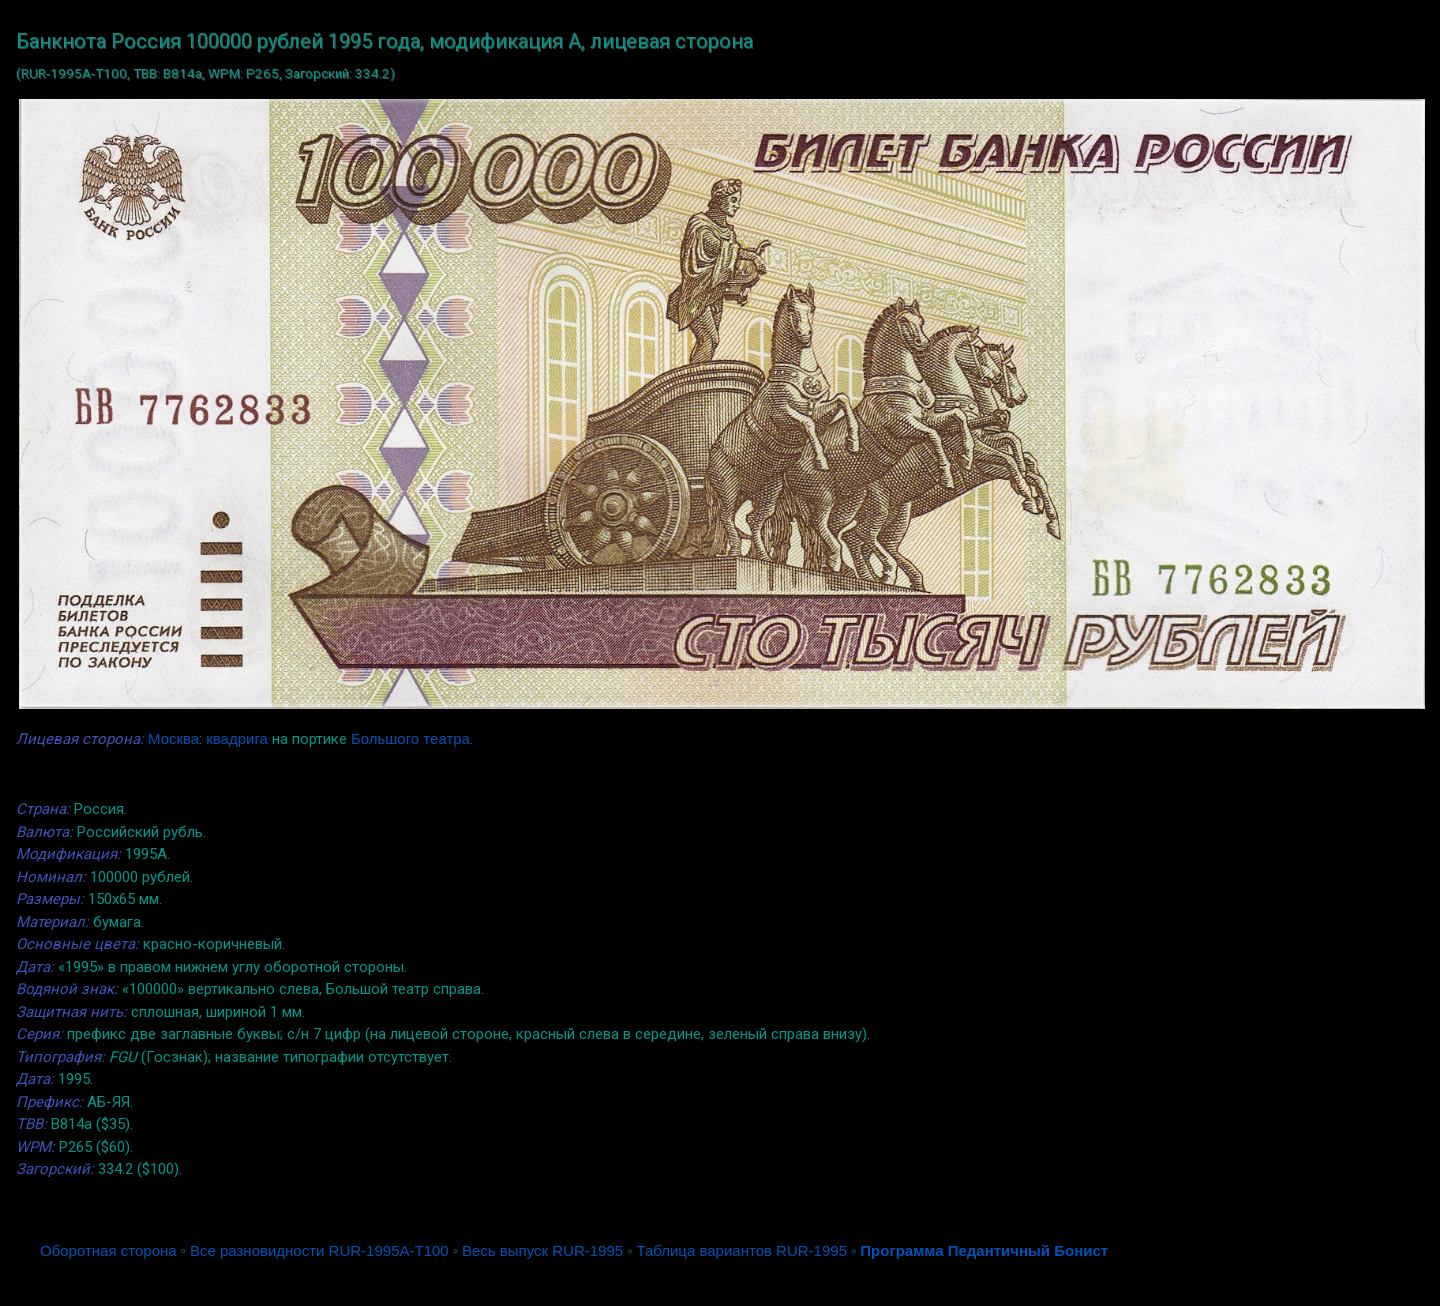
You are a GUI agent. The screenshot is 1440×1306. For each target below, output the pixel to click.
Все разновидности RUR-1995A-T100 (319, 1250)
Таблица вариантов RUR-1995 (741, 1250)
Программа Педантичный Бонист (984, 1250)
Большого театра (410, 738)
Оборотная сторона (108, 1250)
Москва (173, 738)
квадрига (237, 738)
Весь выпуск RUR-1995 (542, 1250)
